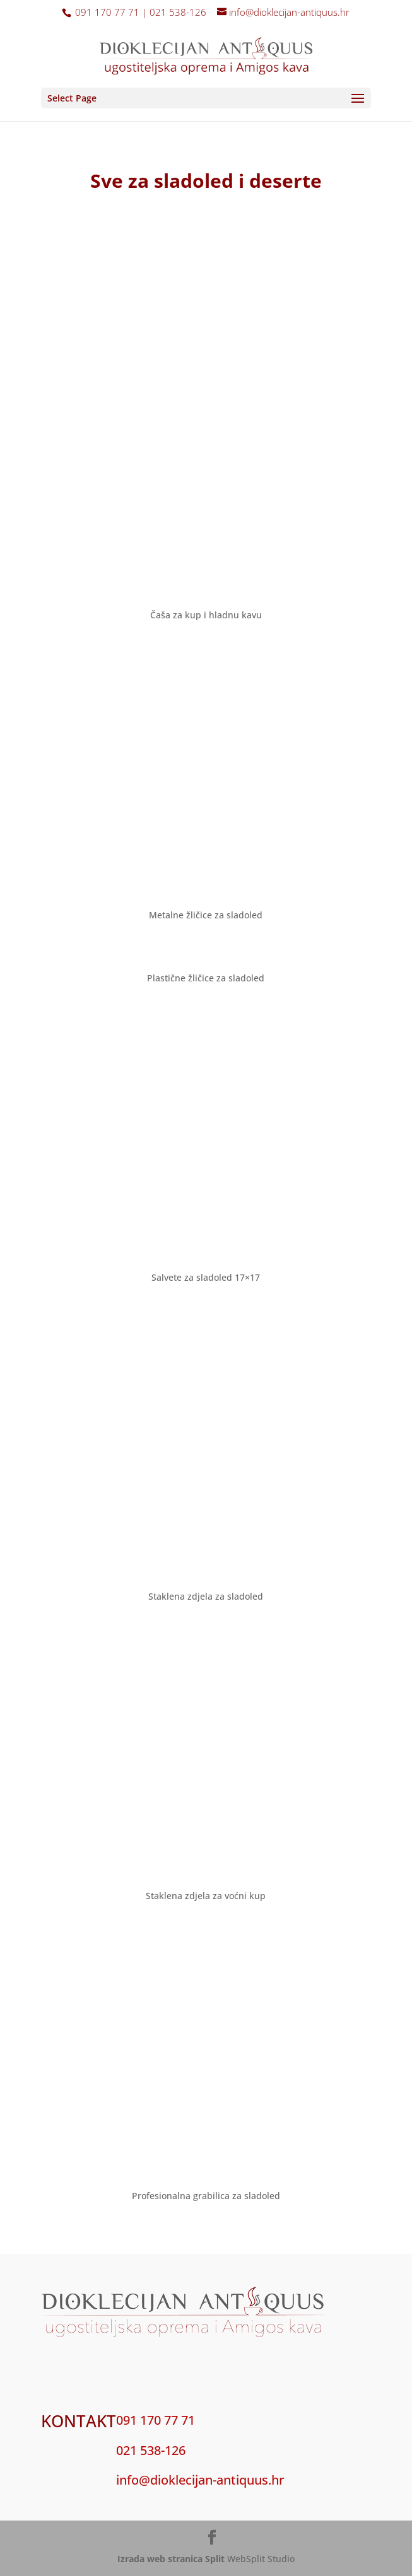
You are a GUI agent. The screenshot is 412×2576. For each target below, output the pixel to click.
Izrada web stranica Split (171, 2559)
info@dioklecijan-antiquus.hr (200, 2479)
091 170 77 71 (155, 2420)
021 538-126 (150, 2450)
